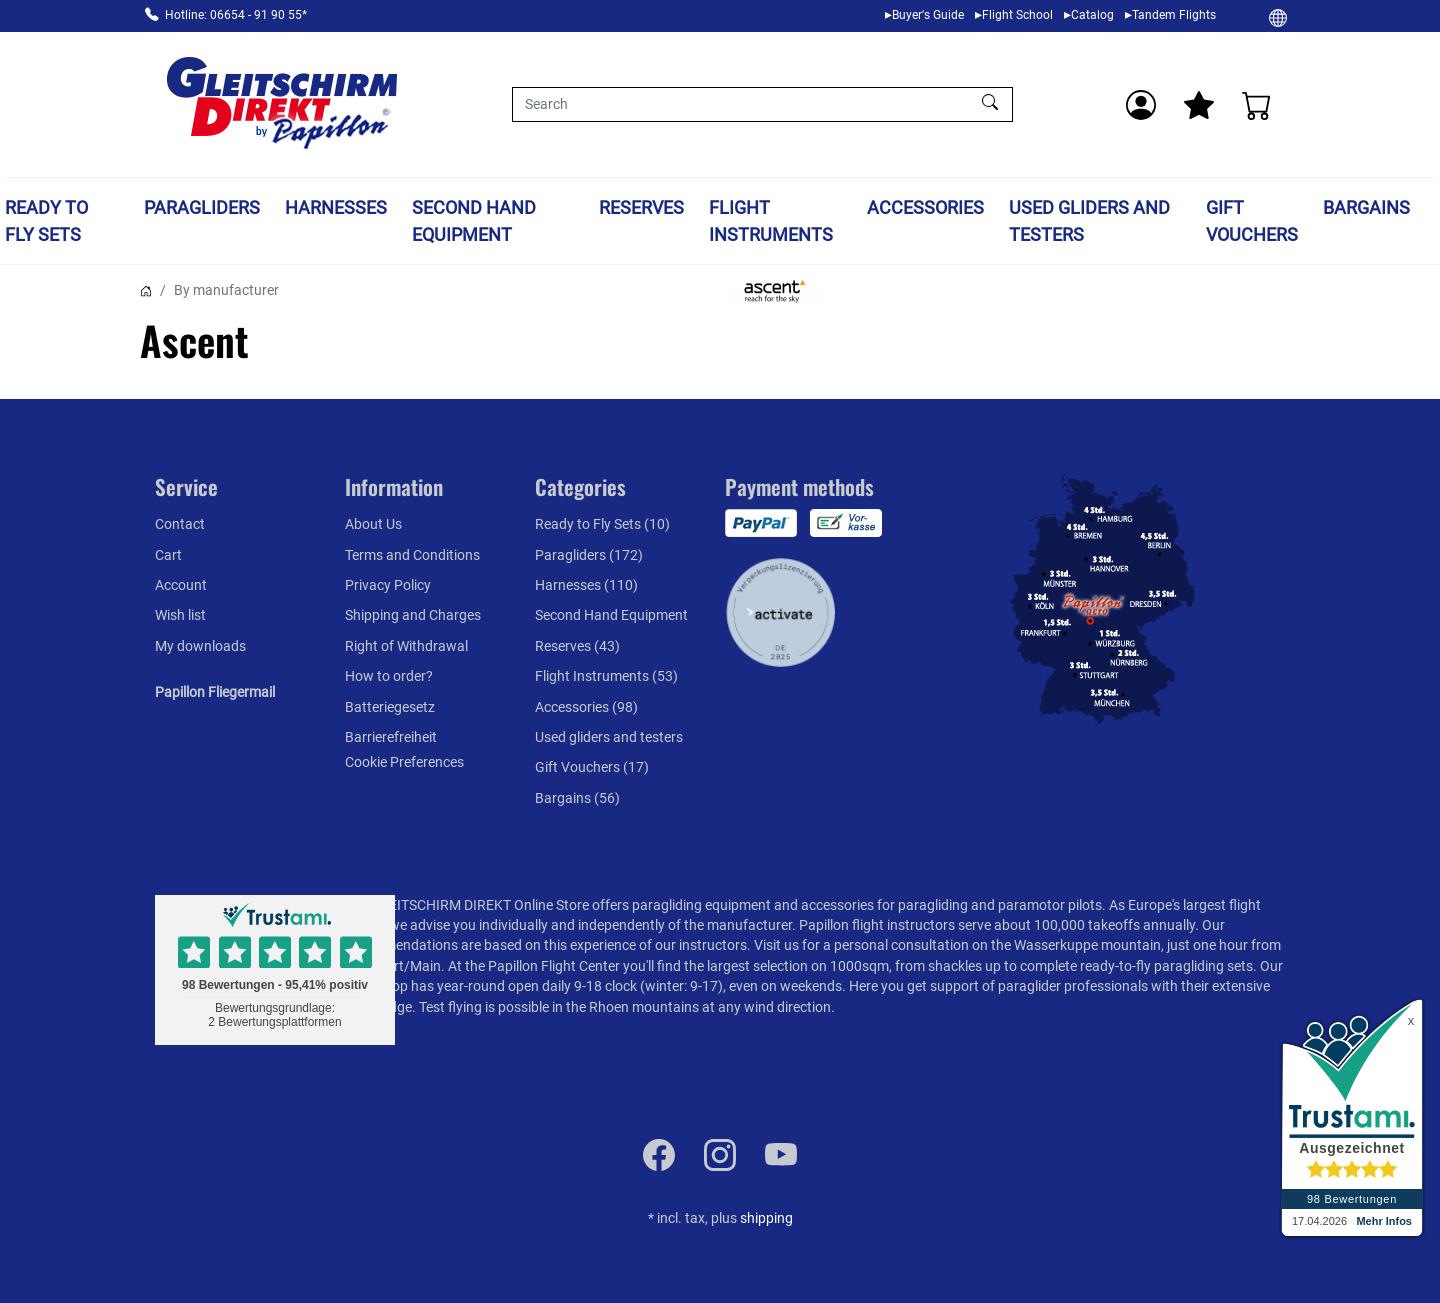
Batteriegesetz (390, 707)
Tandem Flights (1174, 15)
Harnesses (336, 207)
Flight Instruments (771, 221)
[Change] (1278, 17)
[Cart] (1257, 105)
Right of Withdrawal (406, 646)
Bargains (1366, 207)
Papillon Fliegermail (215, 692)
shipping (766, 1218)
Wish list (180, 615)
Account (181, 585)
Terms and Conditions (412, 555)
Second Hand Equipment (474, 221)
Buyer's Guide (928, 15)
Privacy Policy (388, 585)
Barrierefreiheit (391, 737)
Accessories (925, 207)
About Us (373, 524)
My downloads (200, 646)
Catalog (1092, 15)
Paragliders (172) (589, 555)
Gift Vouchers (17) (592, 767)
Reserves (641, 207)
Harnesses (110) (586, 585)
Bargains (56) (577, 798)
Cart (168, 555)
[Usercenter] (1141, 105)
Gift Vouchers (1252, 221)
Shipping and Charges (413, 615)
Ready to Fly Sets (46, 221)
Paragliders (202, 207)
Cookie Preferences (404, 762)
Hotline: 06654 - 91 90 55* (236, 15)
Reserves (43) (577, 646)
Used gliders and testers (1089, 221)
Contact (180, 524)
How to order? (389, 676)
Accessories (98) (586, 707)
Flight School (1017, 15)
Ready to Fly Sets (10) (602, 524)
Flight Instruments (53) (606, 676)
